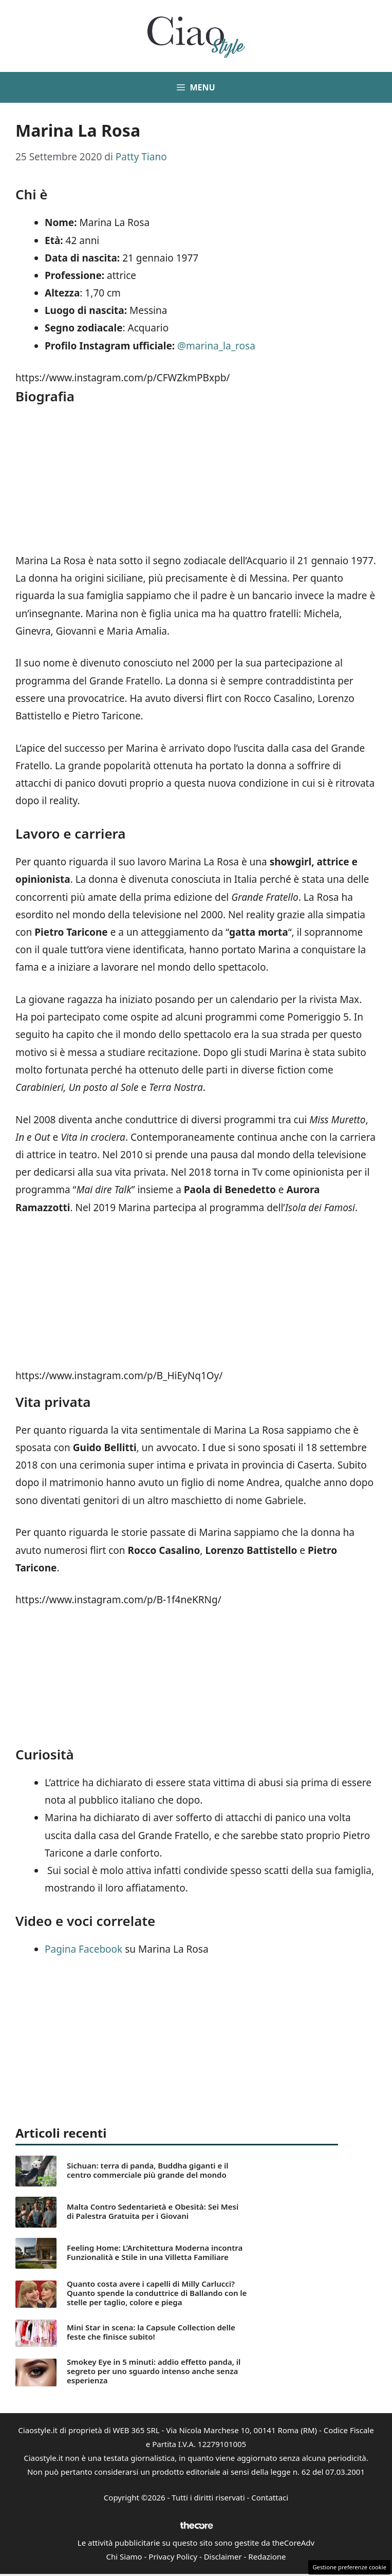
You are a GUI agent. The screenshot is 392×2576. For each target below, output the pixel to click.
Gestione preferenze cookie (349, 2567)
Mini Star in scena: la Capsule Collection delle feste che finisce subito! (151, 2332)
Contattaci (269, 2497)
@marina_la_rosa (216, 346)
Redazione (267, 2556)
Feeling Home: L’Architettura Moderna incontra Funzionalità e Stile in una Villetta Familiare (154, 2252)
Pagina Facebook (83, 1949)
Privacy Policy (172, 2556)
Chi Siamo (124, 2556)
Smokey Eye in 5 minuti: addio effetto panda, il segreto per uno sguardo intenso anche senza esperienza (153, 2371)
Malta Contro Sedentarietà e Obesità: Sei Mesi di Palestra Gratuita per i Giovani (152, 2211)
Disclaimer (223, 2556)
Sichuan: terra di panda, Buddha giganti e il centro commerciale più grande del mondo (148, 2170)
